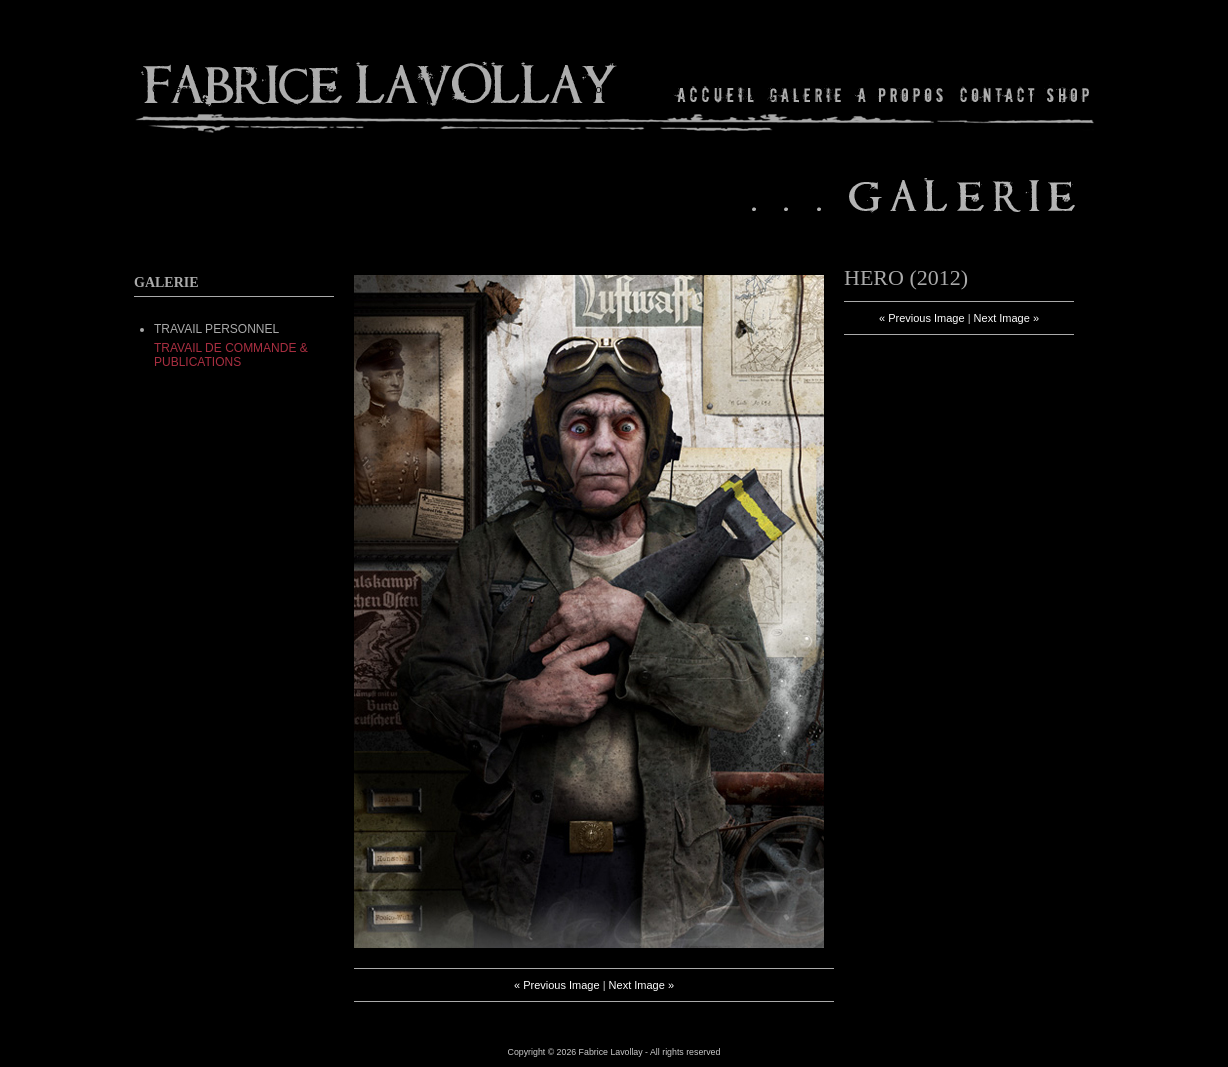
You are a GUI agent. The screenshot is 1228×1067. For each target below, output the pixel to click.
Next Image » (641, 985)
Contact (997, 94)
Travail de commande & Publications (231, 355)
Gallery (806, 94)
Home (716, 94)
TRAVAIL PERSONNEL (216, 329)
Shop (1066, 94)
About (901, 94)
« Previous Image (557, 985)
